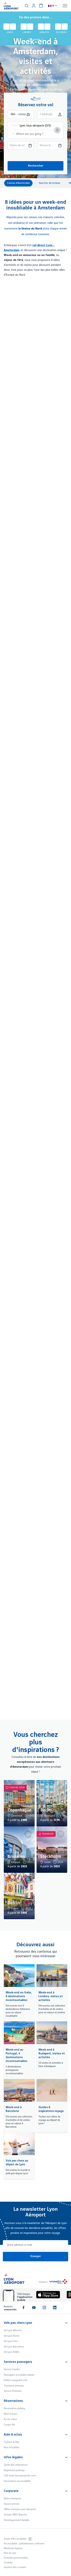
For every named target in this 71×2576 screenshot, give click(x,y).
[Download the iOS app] (46, 2295)
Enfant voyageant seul (15, 2380)
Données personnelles (16, 2557)
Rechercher (35, 165)
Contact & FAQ (11, 2442)
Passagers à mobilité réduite (19, 2375)
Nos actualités (12, 2447)
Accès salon (10, 2419)
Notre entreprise (12, 2498)
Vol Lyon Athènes (13, 2330)
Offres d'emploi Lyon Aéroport (20, 2509)
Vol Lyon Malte (11, 2352)
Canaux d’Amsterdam (18, 183)
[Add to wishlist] (28, 1787)
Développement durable (16, 2520)
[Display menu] (65, 5)
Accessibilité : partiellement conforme (24, 2543)
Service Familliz (12, 2369)
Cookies (8, 2562)
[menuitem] (26, 6)
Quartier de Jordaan (49, 183)
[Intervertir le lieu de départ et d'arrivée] (57, 130)
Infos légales (35, 2457)
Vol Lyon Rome (11, 2336)
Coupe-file (9, 2424)
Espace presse (12, 2504)
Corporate (35, 2491)
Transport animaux (14, 2385)
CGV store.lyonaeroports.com (20, 2475)
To (13, 134)
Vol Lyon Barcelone (14, 2346)
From (15, 125)
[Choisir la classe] (50, 114)
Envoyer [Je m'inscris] (35, 2256)
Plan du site (10, 2553)
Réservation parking (14, 2408)
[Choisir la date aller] (21, 145)
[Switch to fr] (52, 5)
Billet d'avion (10, 2414)
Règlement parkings (14, 2470)
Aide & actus (35, 2434)
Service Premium (13, 2391)
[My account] (33, 6)
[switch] (26, 6)
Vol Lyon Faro (11, 2341)
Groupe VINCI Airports (15, 2514)
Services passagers (35, 2362)
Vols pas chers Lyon (35, 2323)
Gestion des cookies (15, 2567)
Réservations (35, 2401)
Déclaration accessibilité (17, 2481)
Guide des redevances (16, 2465)
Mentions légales (13, 2548)
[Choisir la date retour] (50, 145)
